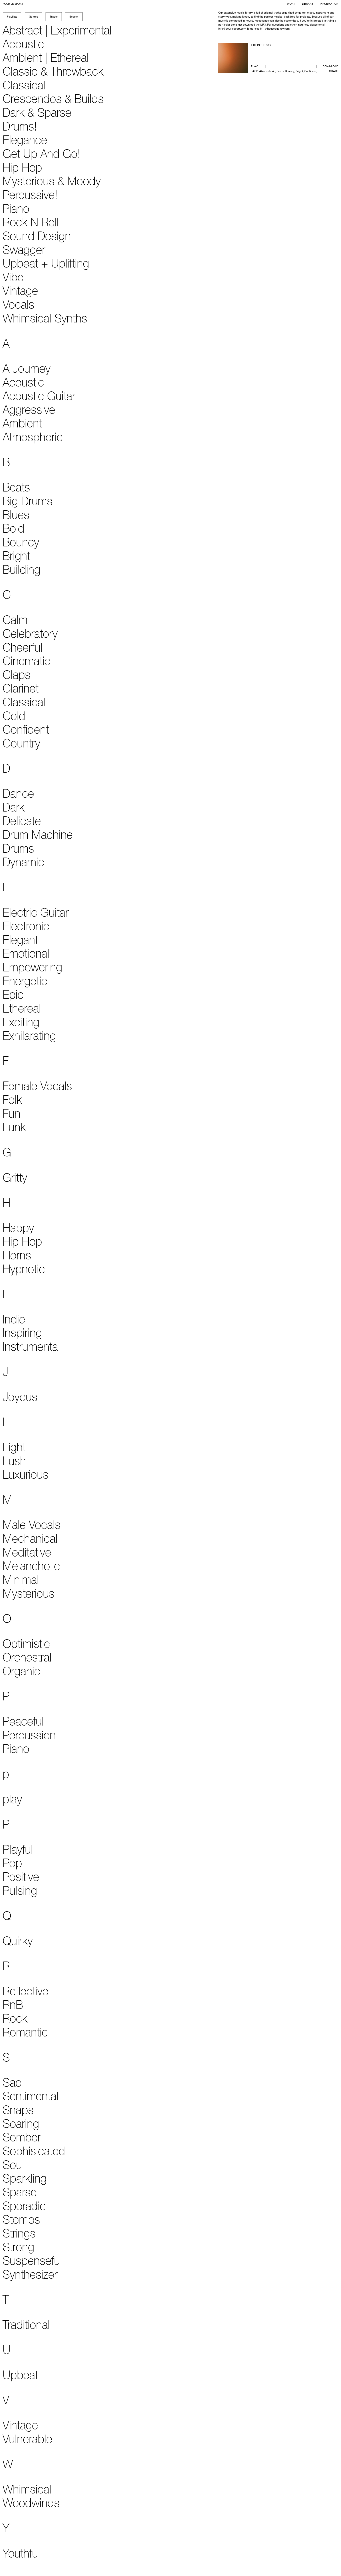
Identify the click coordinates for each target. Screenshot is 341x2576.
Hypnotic (24, 1270)
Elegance (25, 141)
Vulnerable (27, 2440)
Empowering (32, 969)
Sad (12, 2084)
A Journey (26, 370)
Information (329, 4)
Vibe (13, 278)
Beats (16, 489)
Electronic (26, 927)
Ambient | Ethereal (46, 59)
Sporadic (24, 2207)
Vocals (18, 306)
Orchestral (27, 1659)
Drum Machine (38, 836)
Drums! (20, 128)
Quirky (18, 1942)
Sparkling (25, 2180)
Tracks (54, 17)
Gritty (15, 1179)
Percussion (29, 1736)
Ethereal (22, 1010)
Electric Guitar (35, 914)
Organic (21, 1672)
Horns (17, 1257)
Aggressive (29, 411)
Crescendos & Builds (53, 100)
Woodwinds (31, 2504)
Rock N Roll (31, 224)
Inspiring (22, 1334)
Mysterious (28, 1595)
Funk (14, 1128)
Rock (15, 2020)
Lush (14, 1462)
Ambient (22, 425)
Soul (13, 2166)
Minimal (21, 1581)
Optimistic (26, 1645)
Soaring (21, 2125)
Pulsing (20, 1892)
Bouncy (21, 544)
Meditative (27, 1554)
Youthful (21, 2555)
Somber (22, 2139)
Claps (16, 676)
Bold (13, 530)
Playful (18, 1851)
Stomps (21, 2221)
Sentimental (30, 2097)
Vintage (20, 292)
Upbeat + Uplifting (46, 265)
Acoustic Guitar (39, 397)
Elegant (20, 941)
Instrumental (31, 1348)
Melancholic (31, 1567)
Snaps (18, 2111)
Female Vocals (37, 1087)
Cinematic (26, 662)
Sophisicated (34, 2152)
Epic (13, 996)
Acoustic (23, 45)
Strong (18, 2248)
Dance (18, 795)
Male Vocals (31, 1526)
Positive (21, 1878)
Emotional (26, 955)
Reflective (25, 1992)
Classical (24, 87)
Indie (14, 1321)
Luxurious (25, 1476)
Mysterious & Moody (52, 182)
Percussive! (30, 196)
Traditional (26, 2326)
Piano (16, 210)
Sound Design (37, 237)
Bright (16, 557)
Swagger (24, 251)
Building (21, 571)
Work (291, 4)
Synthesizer (30, 2276)
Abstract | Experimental (57, 32)
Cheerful (22, 649)
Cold (14, 717)
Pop (12, 1864)
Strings (19, 2235)
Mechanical (30, 1540)
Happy (18, 1229)
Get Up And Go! (41, 155)
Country (21, 745)
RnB (13, 2006)
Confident (26, 731)
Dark (13, 809)
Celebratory (30, 635)
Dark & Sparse (37, 114)
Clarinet (20, 690)
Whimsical (27, 2491)
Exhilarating (29, 1037)
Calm (15, 621)
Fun (11, 1115)
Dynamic (23, 863)
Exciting (21, 1023)
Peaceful (23, 1723)
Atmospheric (33, 438)
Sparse (20, 2193)
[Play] (255, 66)
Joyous (20, 1398)
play (12, 1801)
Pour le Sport (13, 4)
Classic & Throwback (53, 73)
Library (307, 4)
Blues (16, 516)
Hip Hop (22, 169)
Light (14, 1448)
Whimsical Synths (45, 320)
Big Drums (27, 502)
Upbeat (20, 2376)
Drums (18, 850)
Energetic (25, 982)
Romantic (25, 2034)
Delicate (22, 822)
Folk (12, 1101)
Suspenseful (32, 2262)
